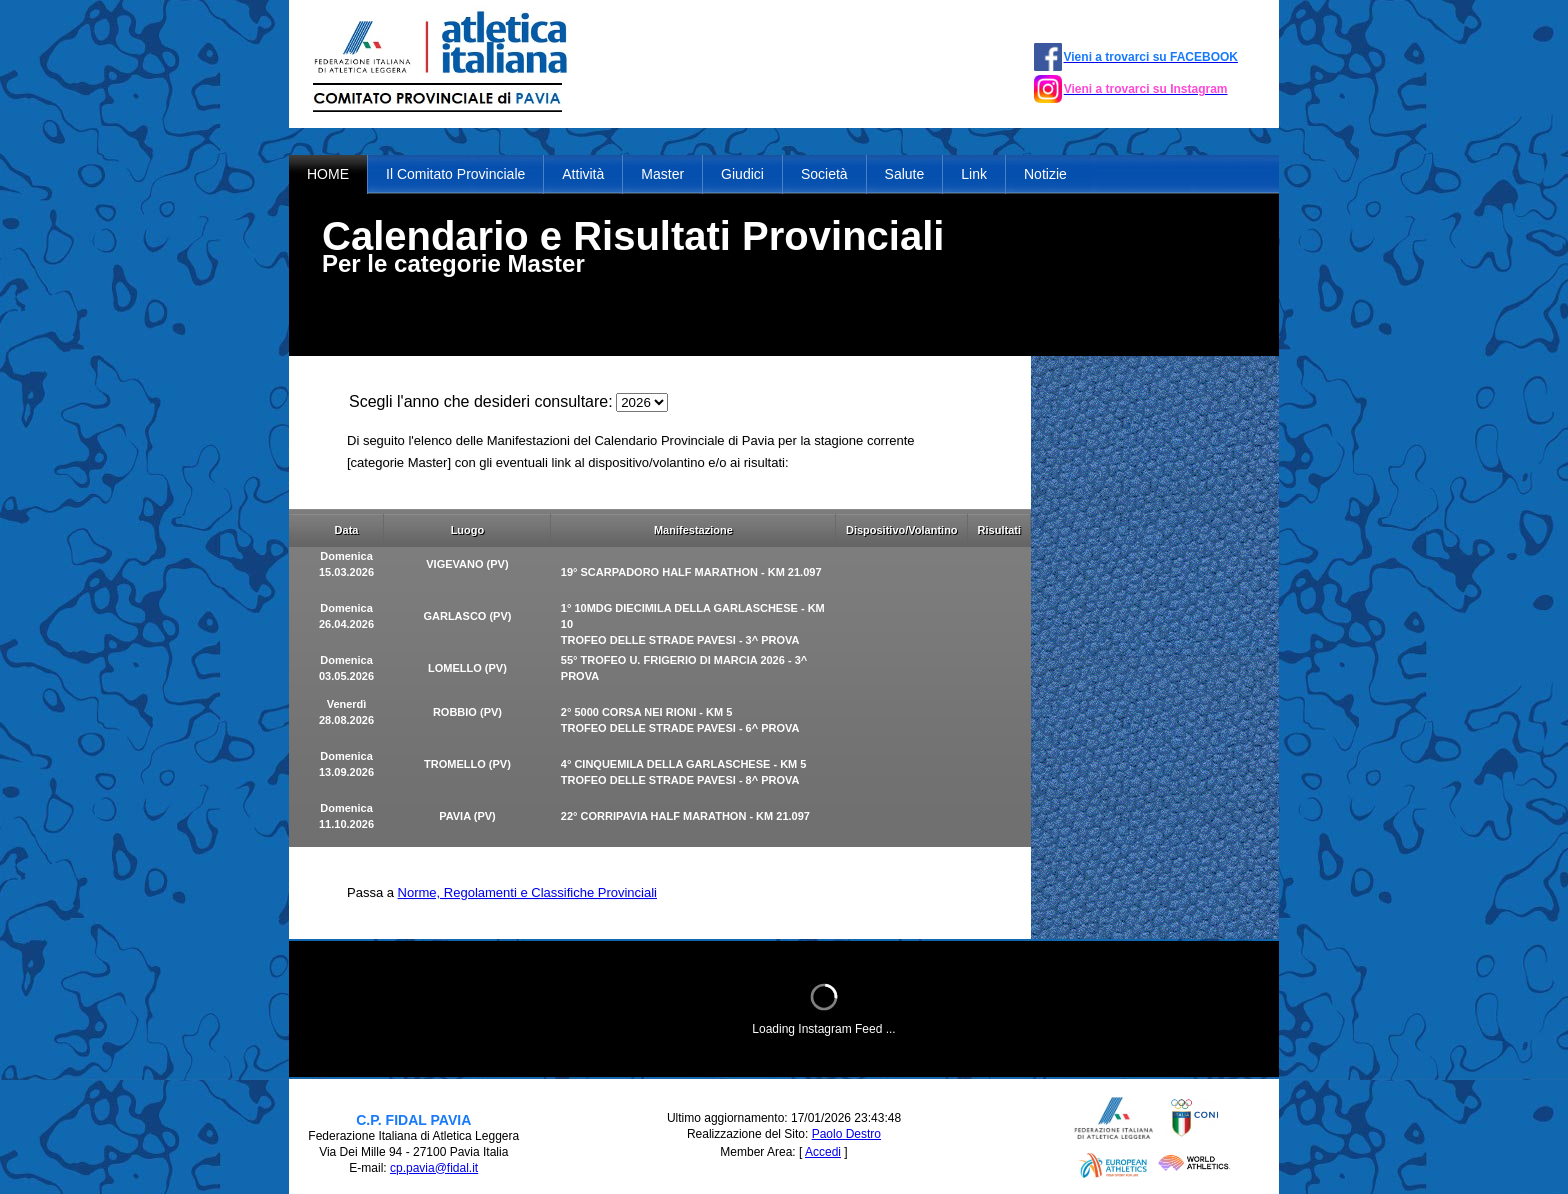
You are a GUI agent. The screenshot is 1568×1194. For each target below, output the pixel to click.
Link (974, 174)
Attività (583, 174)
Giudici (742, 174)
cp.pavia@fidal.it (434, 1168)
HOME (328, 174)
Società (824, 174)
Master (662, 174)
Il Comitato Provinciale (455, 174)
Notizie (1045, 174)
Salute (905, 174)
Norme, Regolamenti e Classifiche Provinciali (527, 892)
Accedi (823, 1152)
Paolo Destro (846, 1134)
